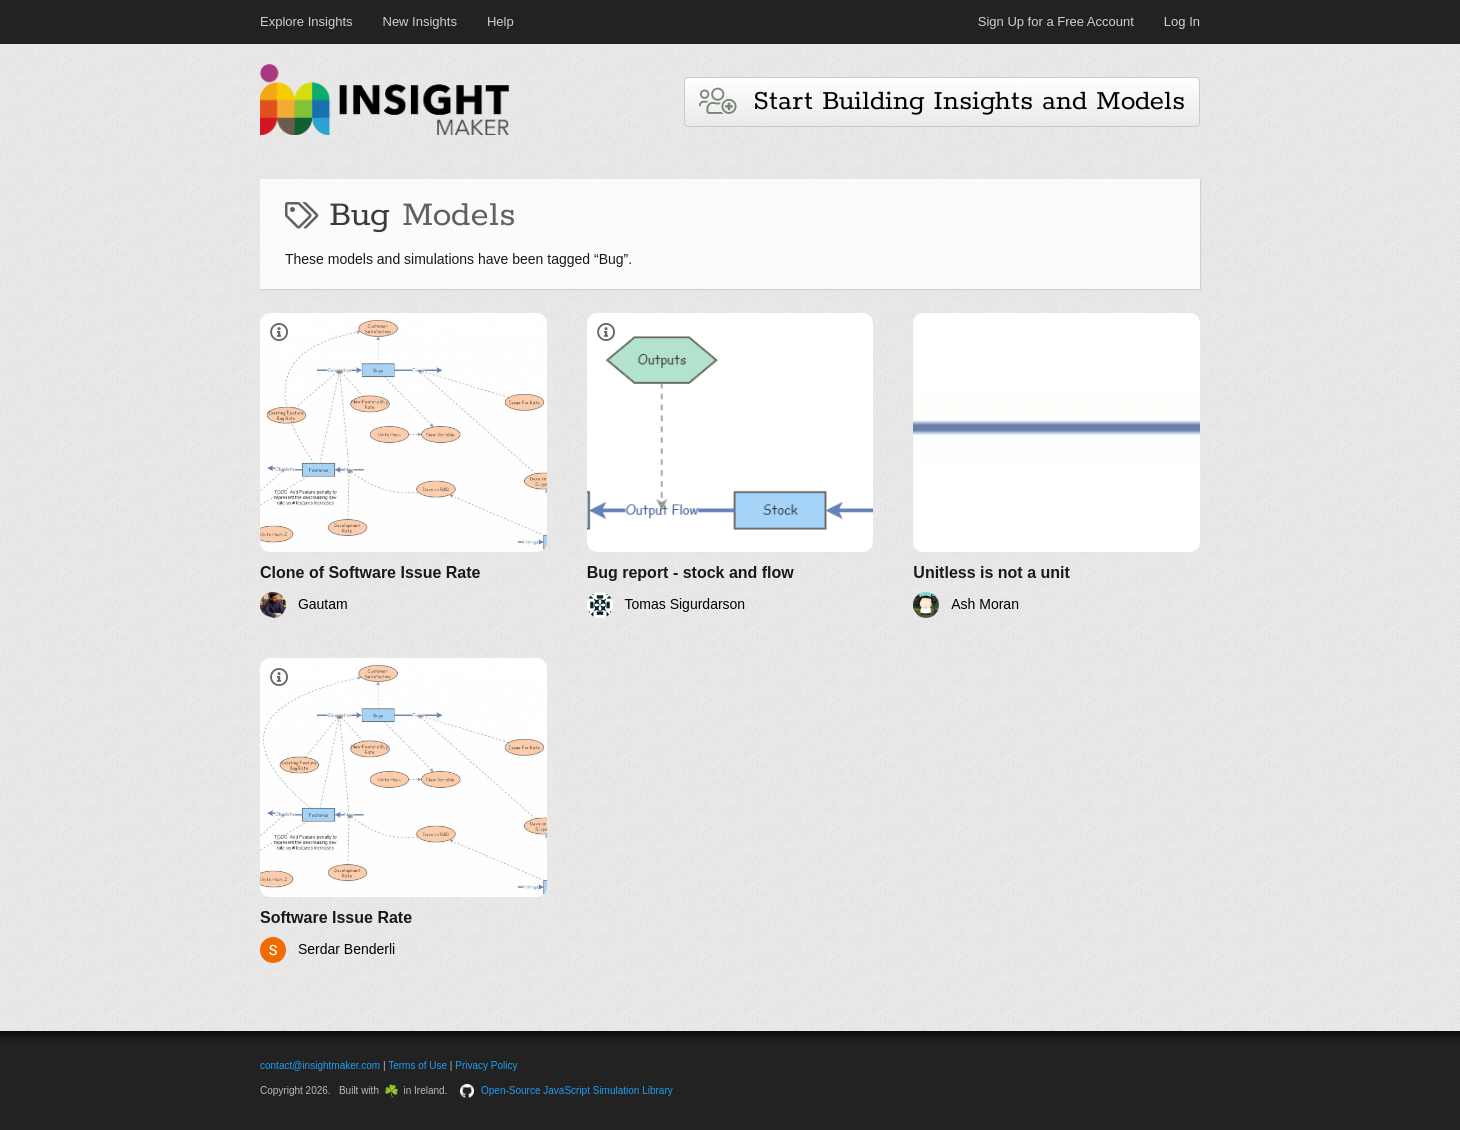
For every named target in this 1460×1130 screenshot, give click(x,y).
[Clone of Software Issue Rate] (403, 465)
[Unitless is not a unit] (1056, 465)
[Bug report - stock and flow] (730, 465)
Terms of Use (417, 1065)
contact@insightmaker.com (320, 1065)
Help (500, 21)
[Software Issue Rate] (403, 810)
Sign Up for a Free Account (1056, 21)
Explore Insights (306, 21)
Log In (1182, 21)
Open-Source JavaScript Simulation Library (577, 1090)
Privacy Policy (486, 1065)
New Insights (420, 21)
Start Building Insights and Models (942, 101)
